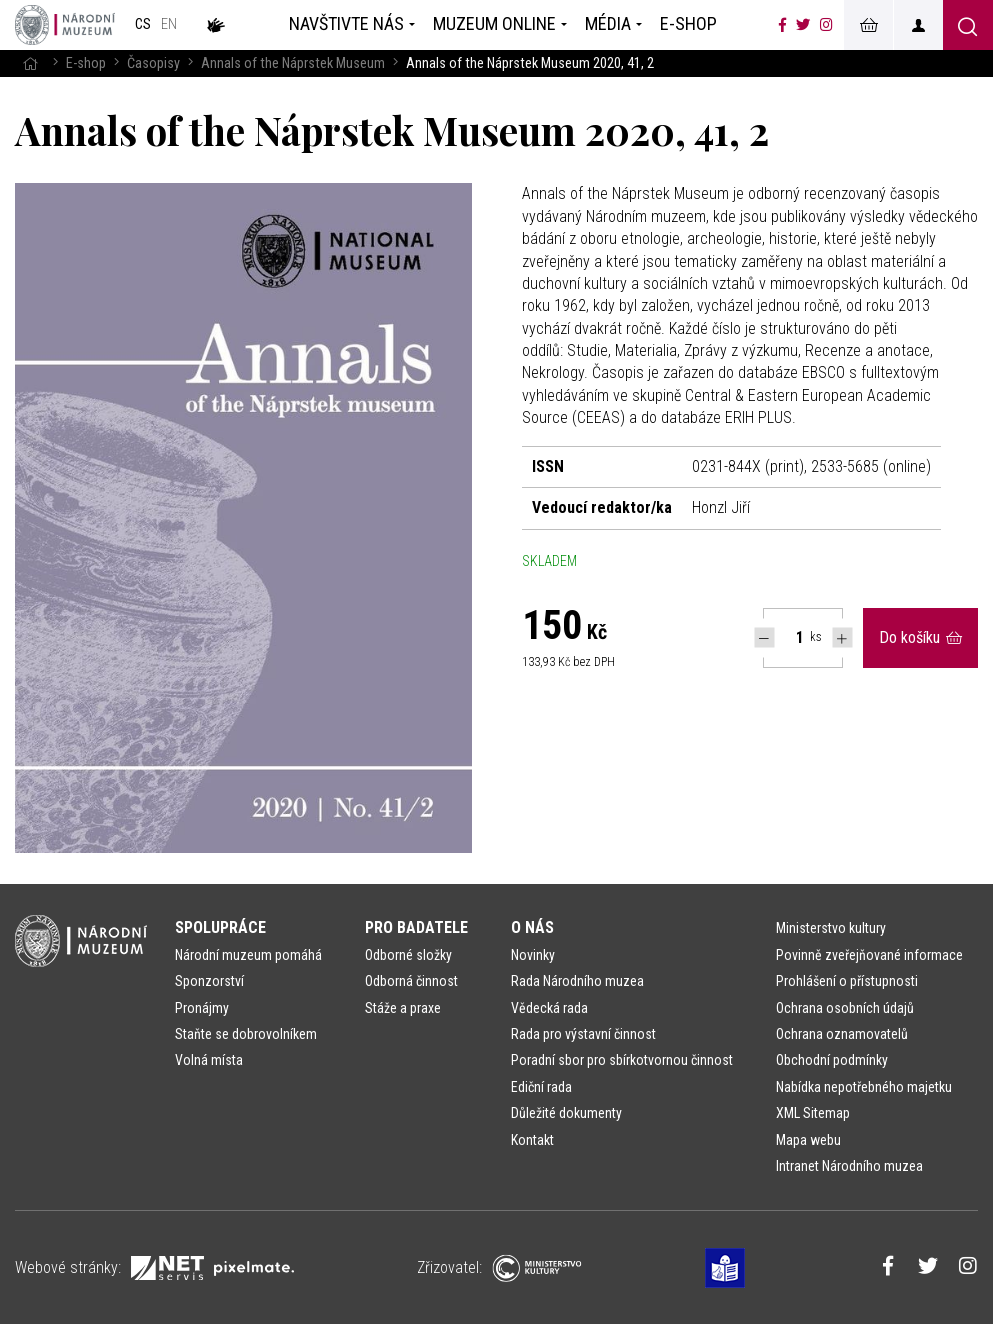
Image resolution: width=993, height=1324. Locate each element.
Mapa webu (808, 1140)
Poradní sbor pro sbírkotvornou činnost (622, 1060)
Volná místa (209, 1060)
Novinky (533, 955)
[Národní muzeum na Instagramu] (826, 25)
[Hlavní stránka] (30, 63)
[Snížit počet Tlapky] (764, 637)
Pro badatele (416, 927)
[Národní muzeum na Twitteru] (803, 25)
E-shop (86, 63)
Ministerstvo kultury (831, 928)
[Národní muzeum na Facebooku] (782, 25)
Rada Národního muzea (577, 981)
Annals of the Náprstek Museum (293, 63)
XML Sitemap (813, 1113)
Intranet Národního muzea (849, 1166)
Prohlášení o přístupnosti (847, 981)
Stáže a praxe (403, 1008)
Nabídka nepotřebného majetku (864, 1087)
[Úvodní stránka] (65, 25)
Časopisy (153, 63)
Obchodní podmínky (832, 1060)
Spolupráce (220, 927)
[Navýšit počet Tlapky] (842, 637)
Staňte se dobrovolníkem (246, 1034)
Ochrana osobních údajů (845, 1008)
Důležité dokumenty (566, 1113)
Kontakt (532, 1140)
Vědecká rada (549, 1008)
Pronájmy (202, 1008)
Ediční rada (541, 1087)
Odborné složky (408, 955)
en (169, 24)
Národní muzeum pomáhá (248, 955)
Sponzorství (209, 981)
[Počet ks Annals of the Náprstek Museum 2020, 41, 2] (789, 638)
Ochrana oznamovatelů (842, 1034)
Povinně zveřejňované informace (869, 955)
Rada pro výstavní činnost (583, 1034)
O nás (532, 927)
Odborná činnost (411, 981)
